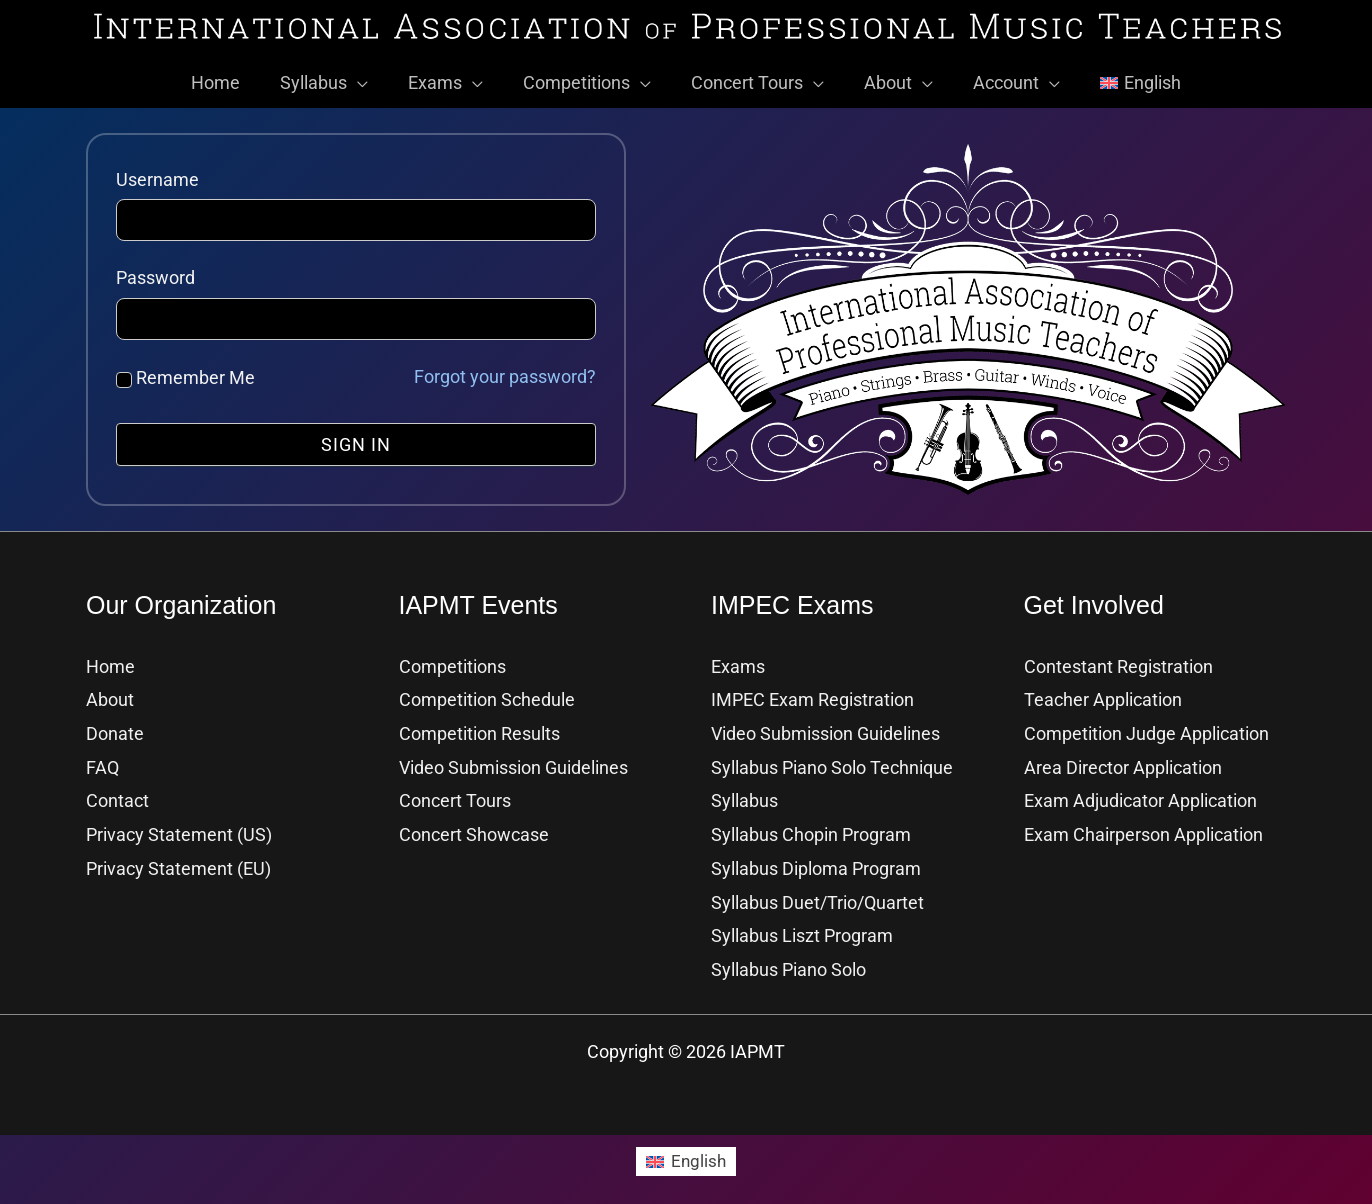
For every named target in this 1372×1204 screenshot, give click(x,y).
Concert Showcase (474, 825)
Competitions (452, 658)
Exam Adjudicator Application (1140, 791)
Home (110, 658)
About (110, 691)
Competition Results (479, 724)
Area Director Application (1123, 758)
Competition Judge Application (1146, 724)
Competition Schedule (487, 691)
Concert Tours (455, 791)
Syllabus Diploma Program (816, 858)
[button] (367, 75)
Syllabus (744, 791)
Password (155, 269)
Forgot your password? (505, 368)
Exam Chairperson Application (1143, 825)
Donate (115, 724)
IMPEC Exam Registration (812, 691)
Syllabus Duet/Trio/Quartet (817, 892)
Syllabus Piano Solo (788, 958)
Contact (117, 791)
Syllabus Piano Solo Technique (832, 758)
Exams (738, 658)
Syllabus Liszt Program (802, 925)
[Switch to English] (686, 1150)
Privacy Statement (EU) (178, 858)
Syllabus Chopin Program (811, 825)
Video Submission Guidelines (513, 758)
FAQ (102, 758)
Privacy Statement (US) (179, 825)
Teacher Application (1103, 691)
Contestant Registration (1118, 658)
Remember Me (185, 369)
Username (157, 171)
